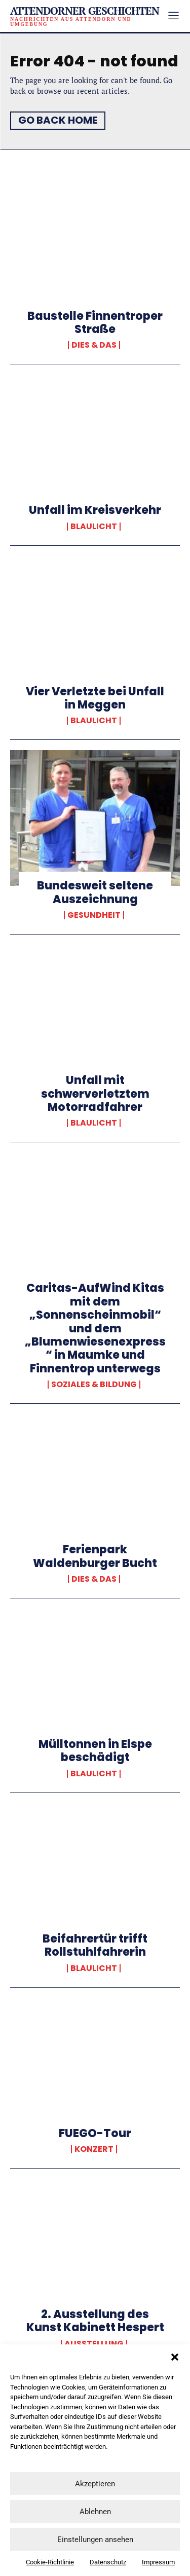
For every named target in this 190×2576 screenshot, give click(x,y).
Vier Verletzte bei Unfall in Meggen (95, 698)
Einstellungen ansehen (95, 2539)
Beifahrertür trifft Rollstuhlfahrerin (95, 1945)
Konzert (93, 2149)
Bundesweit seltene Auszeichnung (95, 892)
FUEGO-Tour (95, 2133)
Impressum (158, 2562)
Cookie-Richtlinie (50, 2562)
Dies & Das (94, 345)
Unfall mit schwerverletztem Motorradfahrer (95, 1093)
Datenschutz (108, 2562)
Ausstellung (94, 2344)
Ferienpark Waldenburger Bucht (95, 1556)
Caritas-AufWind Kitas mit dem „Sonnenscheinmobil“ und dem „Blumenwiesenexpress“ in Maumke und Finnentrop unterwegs (95, 1328)
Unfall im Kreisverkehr (95, 510)
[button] (175, 2357)
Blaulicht (93, 526)
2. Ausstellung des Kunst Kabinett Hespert (95, 2320)
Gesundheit (94, 915)
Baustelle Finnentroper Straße (95, 322)
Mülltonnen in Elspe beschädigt (95, 1750)
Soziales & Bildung (94, 1384)
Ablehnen (95, 2511)
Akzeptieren (95, 2483)
